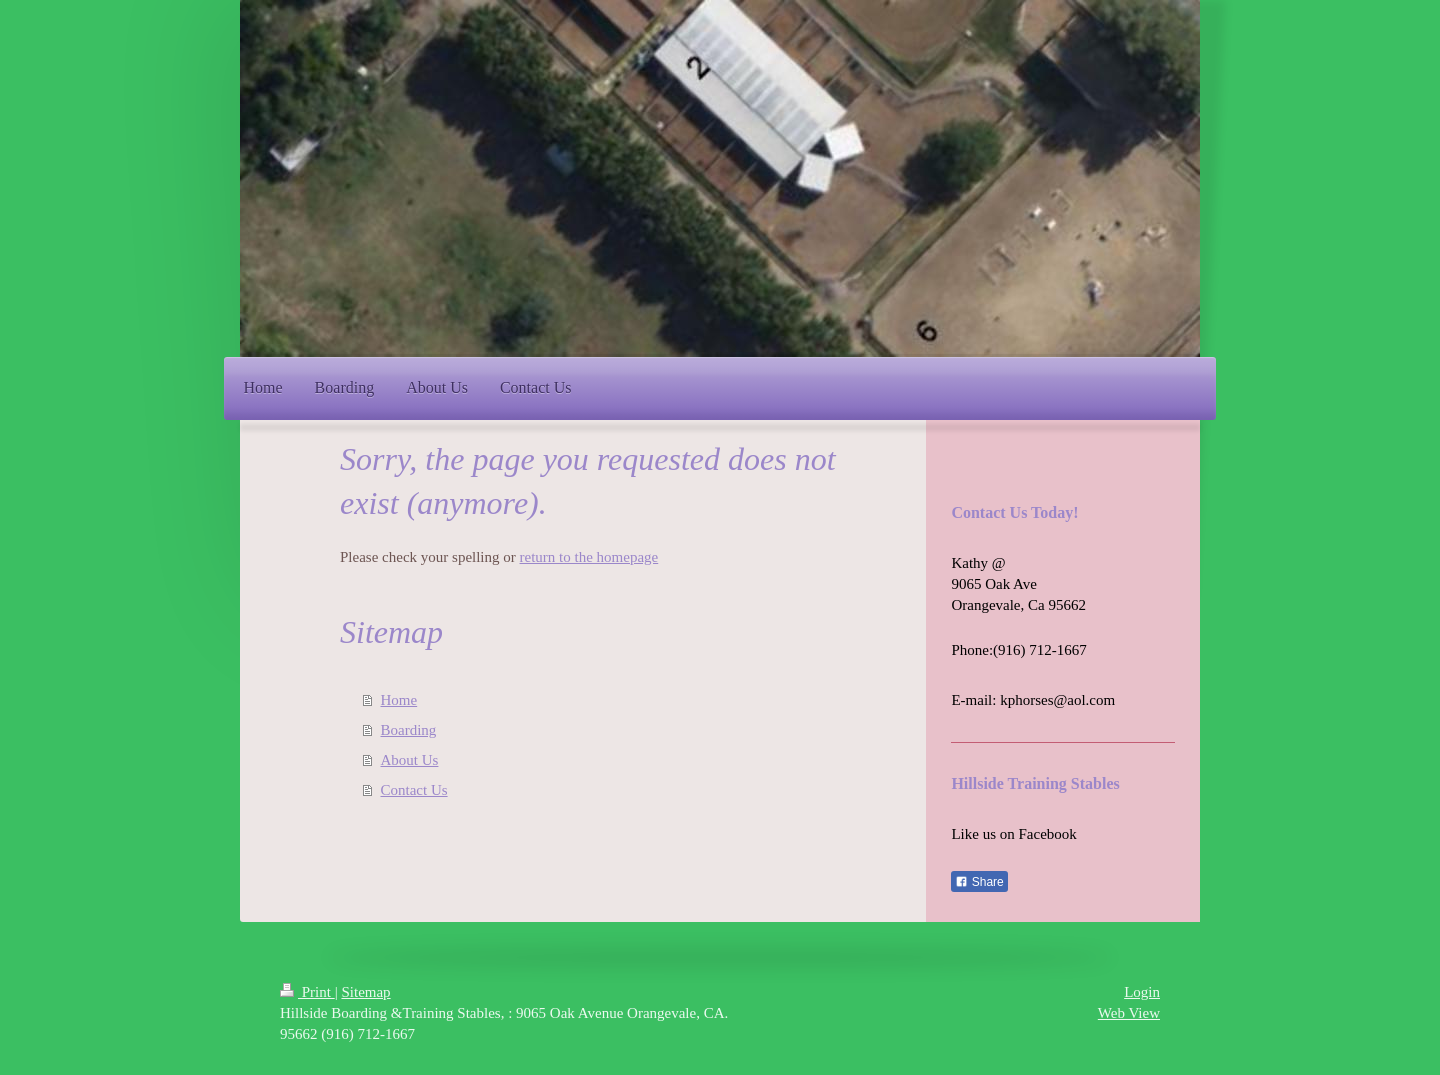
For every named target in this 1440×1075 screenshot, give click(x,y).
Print (307, 992)
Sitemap (365, 992)
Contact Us (414, 790)
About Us (410, 760)
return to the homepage (589, 557)
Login (1142, 992)
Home (399, 700)
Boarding (409, 730)
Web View (1129, 1013)
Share (979, 882)
